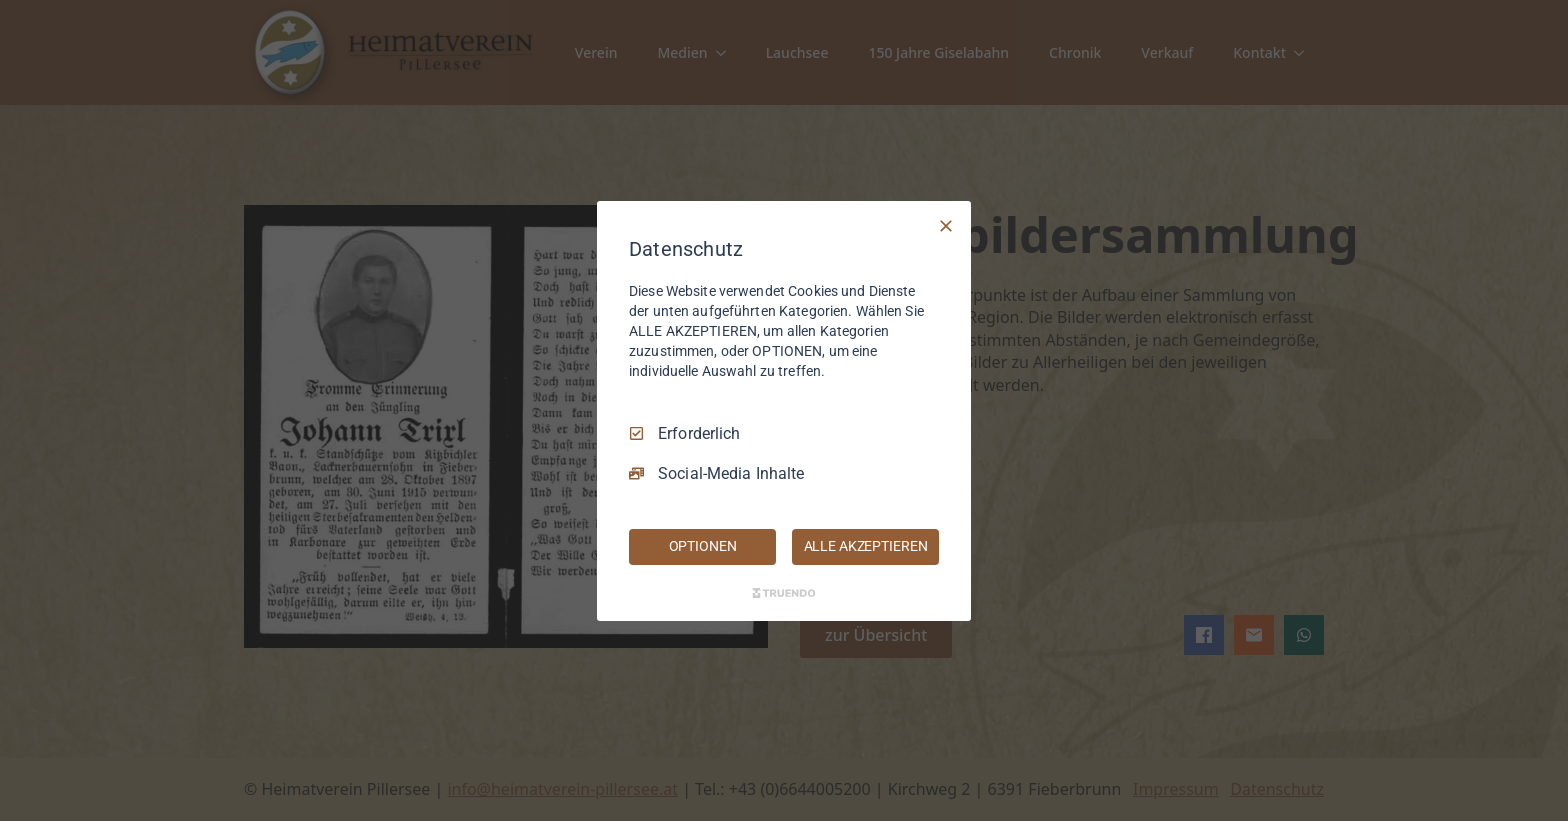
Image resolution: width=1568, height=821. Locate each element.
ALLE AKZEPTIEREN (866, 546)
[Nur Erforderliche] (946, 225)
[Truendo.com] (784, 593)
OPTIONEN (703, 546)
